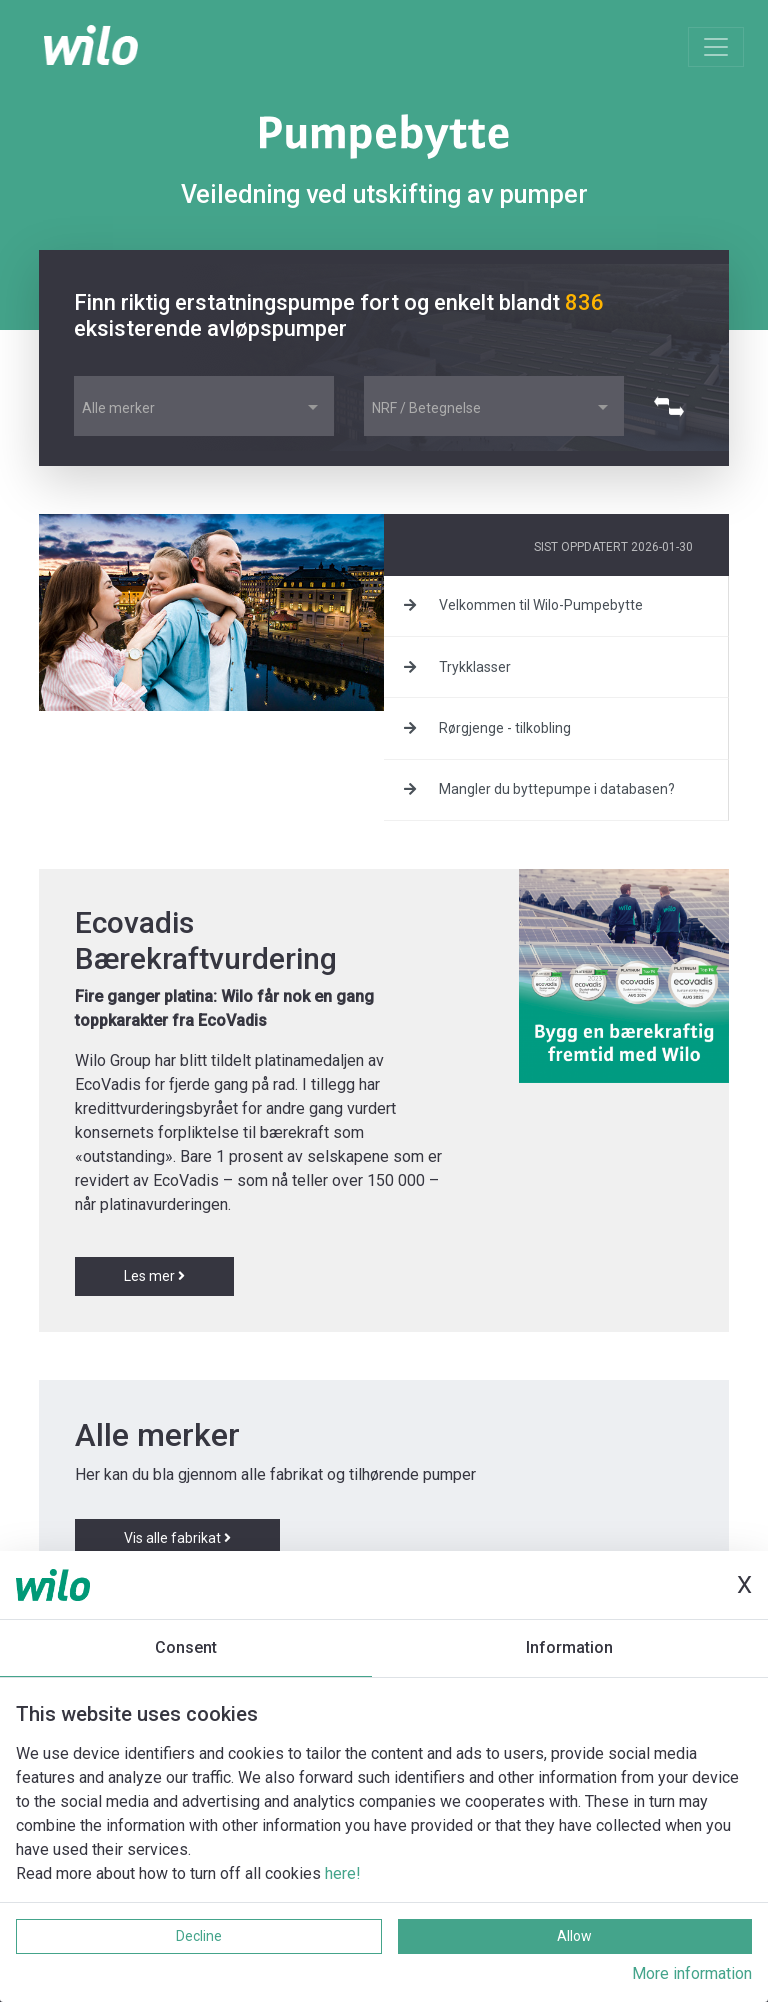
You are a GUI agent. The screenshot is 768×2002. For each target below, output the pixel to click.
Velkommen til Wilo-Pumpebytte (523, 605)
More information (692, 1973)
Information (569, 1647)
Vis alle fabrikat (177, 1538)
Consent (186, 1647)
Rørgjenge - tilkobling (487, 728)
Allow (574, 1936)
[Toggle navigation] (716, 47)
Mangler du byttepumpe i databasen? (539, 789)
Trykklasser (457, 667)
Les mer (154, 1276)
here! (343, 1873)
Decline (199, 1936)
